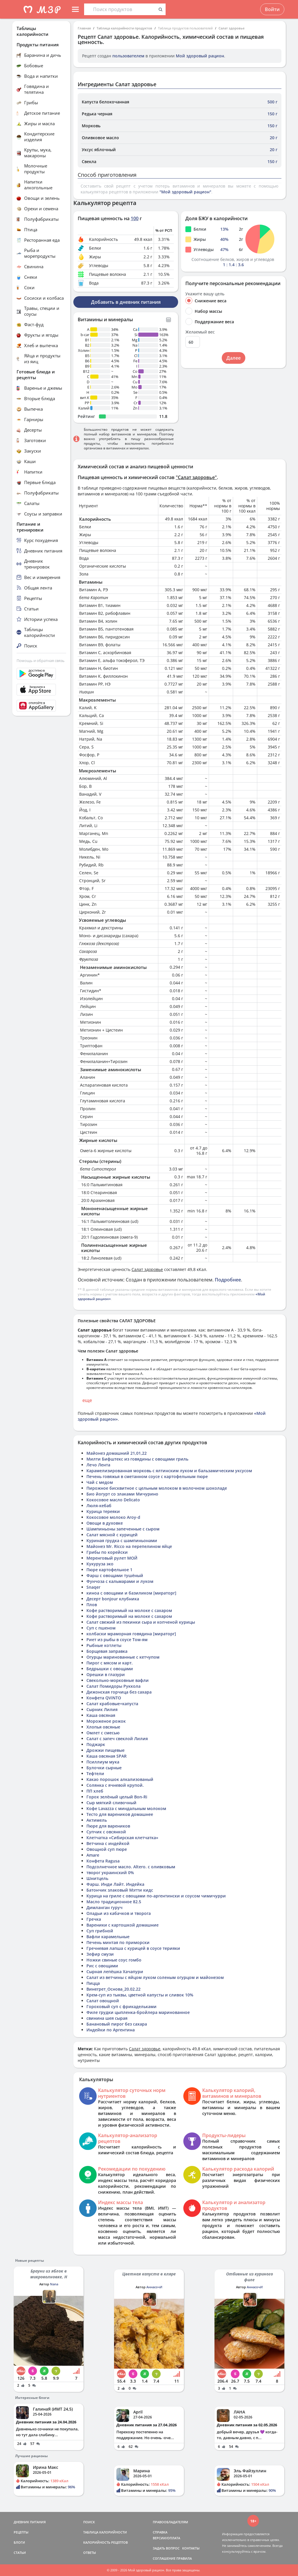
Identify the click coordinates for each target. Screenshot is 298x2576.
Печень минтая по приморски (118, 1942)
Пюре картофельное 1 (109, 1569)
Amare (92, 1855)
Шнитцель (97, 1878)
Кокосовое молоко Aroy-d (113, 1517)
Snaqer (93, 1587)
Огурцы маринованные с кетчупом (122, 1657)
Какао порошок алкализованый (119, 1779)
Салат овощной (102, 2000)
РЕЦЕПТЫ (21, 2532)
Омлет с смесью (103, 1732)
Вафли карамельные (108, 1936)
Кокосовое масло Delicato (113, 1499)
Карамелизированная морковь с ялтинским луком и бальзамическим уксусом (169, 1470)
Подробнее (228, 1279)
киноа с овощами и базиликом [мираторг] (131, 1593)
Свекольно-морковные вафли (117, 1680)
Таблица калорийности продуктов (124, 28)
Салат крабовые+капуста (112, 1703)
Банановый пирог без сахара (116, 2024)
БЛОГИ (19, 2542)
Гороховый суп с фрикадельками (121, 2006)
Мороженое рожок (106, 1721)
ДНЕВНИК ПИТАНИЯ (30, 2522)
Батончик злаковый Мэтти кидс (119, 1890)
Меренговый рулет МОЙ (111, 1558)
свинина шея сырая (106, 2018)
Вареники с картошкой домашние (122, 1925)
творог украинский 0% (110, 1872)
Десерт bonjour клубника (112, 1599)
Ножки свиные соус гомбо (113, 1960)
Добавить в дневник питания (126, 302)
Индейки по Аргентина (110, 2030)
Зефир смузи (100, 1954)
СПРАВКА (160, 2532)
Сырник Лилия (102, 1709)
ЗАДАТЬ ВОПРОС (166, 2548)
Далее (233, 358)
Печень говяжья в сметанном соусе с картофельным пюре (147, 1476)
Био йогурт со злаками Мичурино (122, 1494)
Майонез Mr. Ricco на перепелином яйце (129, 1546)
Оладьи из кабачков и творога (118, 1913)
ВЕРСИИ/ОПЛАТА (166, 2538)
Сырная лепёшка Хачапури (114, 1971)
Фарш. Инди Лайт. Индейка (115, 1884)
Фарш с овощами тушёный (114, 1575)
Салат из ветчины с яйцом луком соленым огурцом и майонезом (155, 1977)
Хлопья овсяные (103, 1727)
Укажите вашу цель (204, 293)
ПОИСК (89, 2522)
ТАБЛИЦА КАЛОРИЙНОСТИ (105, 2532)
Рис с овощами (102, 1965)
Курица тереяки (103, 1511)
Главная (84, 28)
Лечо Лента (98, 1465)
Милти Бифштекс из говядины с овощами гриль (137, 1459)
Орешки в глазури (105, 1674)
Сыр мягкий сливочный (111, 1802)
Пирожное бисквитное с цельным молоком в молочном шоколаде (156, 1488)
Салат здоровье (231, 28)
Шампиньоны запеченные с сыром (122, 1529)
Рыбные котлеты (103, 1645)
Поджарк (95, 1744)
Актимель (96, 1820)
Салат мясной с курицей (112, 1534)
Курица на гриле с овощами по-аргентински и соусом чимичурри (156, 1896)
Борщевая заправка (106, 1651)
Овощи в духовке (104, 1523)
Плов (91, 1604)
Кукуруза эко (99, 1564)
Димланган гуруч (104, 1907)
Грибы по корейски (107, 1552)
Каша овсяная (100, 1715)
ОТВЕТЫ (89, 2552)
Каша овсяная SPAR (106, 1756)
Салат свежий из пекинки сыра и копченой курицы (140, 1622)
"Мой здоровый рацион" (185, 192)
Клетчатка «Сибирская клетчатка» (122, 1837)
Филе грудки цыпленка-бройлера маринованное (138, 2012)
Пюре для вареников (108, 1826)
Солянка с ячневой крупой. (115, 1785)
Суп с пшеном (101, 1628)
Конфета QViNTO (103, 1698)
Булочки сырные (104, 1767)
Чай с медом (99, 1482)
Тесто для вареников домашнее (119, 1814)
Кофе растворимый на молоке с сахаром (129, 1610)
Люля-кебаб (98, 1505)
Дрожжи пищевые (105, 1750)
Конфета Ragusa (103, 1861)
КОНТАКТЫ (191, 2548)
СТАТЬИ (20, 2552)
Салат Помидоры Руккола (113, 1686)
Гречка (93, 1919)
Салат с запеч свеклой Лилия (117, 1738)
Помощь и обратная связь (41, 660)
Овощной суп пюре (106, 1849)
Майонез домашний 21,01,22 (116, 1453)
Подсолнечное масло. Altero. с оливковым (130, 1866)
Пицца (93, 1983)
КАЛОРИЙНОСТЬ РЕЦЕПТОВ (105, 2542)
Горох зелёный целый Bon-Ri (116, 1797)
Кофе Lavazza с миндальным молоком (126, 1808)
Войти (272, 9)
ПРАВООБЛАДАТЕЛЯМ (170, 2522)
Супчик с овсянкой (106, 1832)
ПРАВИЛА (184, 2558)
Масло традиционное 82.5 (113, 1901)
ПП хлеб (94, 1791)
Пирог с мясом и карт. (109, 1663)
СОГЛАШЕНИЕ (164, 2558)
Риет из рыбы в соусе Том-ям (117, 1639)
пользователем (128, 56)
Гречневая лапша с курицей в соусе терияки (133, 1948)
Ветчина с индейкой (108, 1843)
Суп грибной (99, 1931)
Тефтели (95, 1773)
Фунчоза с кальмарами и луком (119, 1581)
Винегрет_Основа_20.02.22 (113, 1989)
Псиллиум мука (102, 1762)
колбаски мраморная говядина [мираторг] (131, 1633)
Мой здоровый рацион (200, 56)
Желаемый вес (200, 332)
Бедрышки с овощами (109, 1668)
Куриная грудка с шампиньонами (121, 1540)
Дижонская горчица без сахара (119, 1692)
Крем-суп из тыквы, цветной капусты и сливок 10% (139, 1995)
